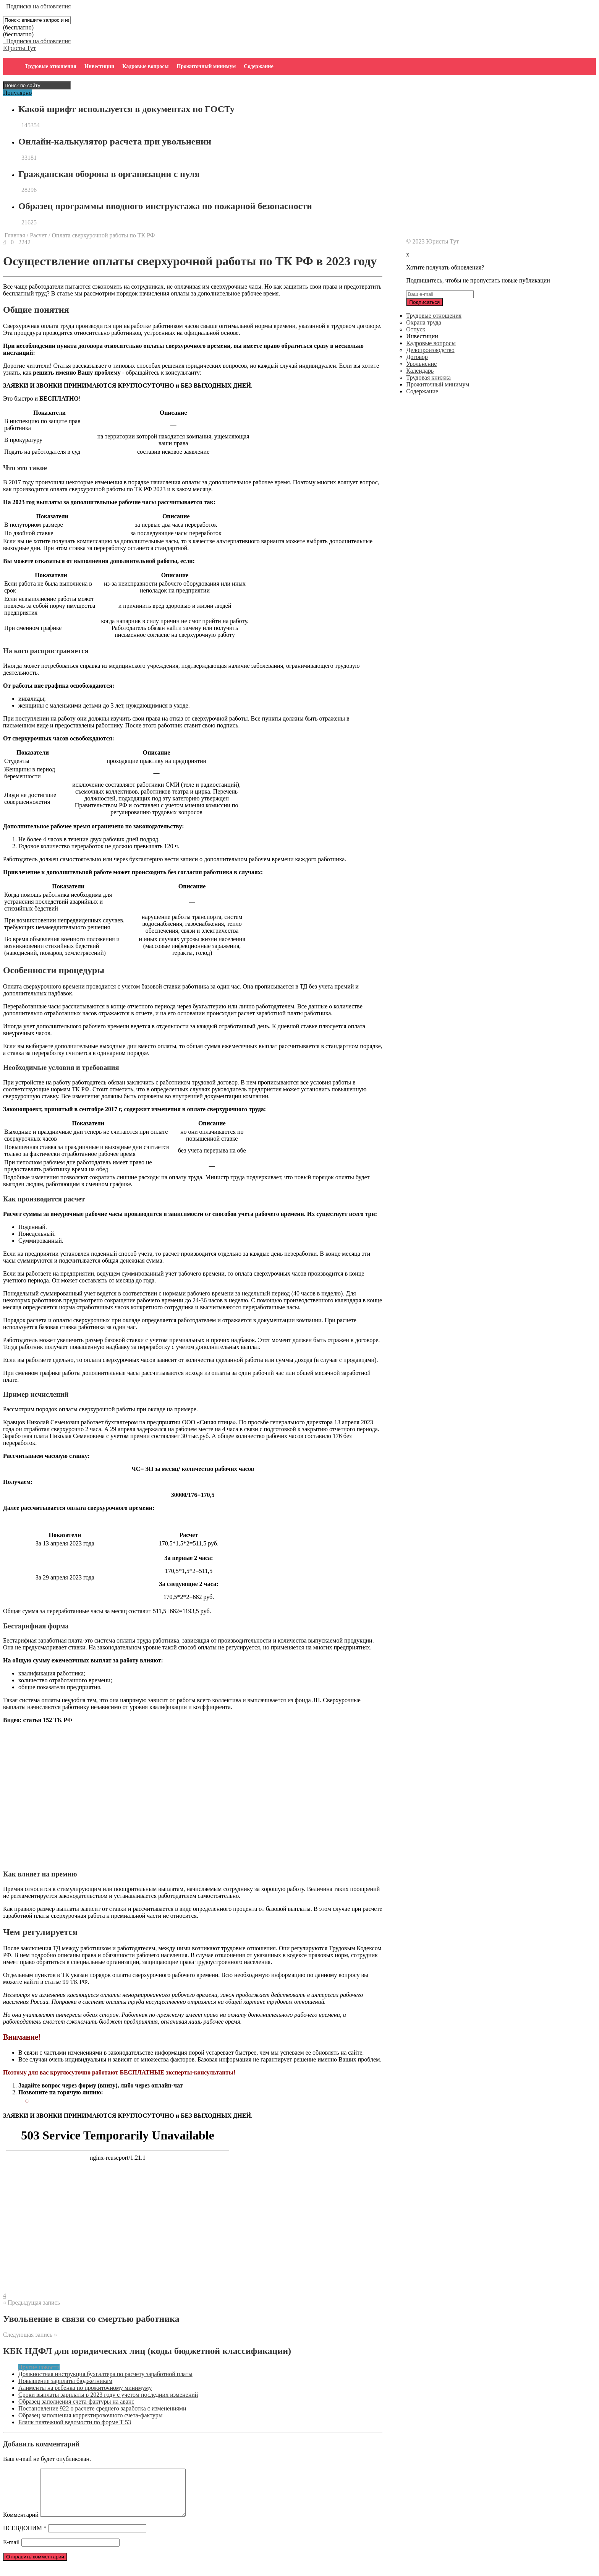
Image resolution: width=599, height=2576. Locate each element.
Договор (417, 357)
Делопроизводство (430, 350)
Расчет (38, 235)
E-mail (11, 2551)
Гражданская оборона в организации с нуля (109, 174)
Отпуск (415, 329)
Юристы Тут (19, 48)
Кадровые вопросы (145, 66)
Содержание (258, 66)
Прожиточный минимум (206, 66)
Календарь (420, 370)
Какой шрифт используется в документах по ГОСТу (126, 109)
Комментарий (21, 2524)
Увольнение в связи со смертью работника (91, 2319)
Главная (15, 235)
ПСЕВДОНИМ (25, 2537)
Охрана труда (423, 322)
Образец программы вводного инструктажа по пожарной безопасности (165, 206)
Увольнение (421, 363)
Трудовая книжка (428, 377)
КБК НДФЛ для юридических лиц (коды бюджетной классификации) (147, 2351)
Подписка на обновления (37, 6)
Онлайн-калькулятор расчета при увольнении (114, 141)
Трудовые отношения (50, 66)
